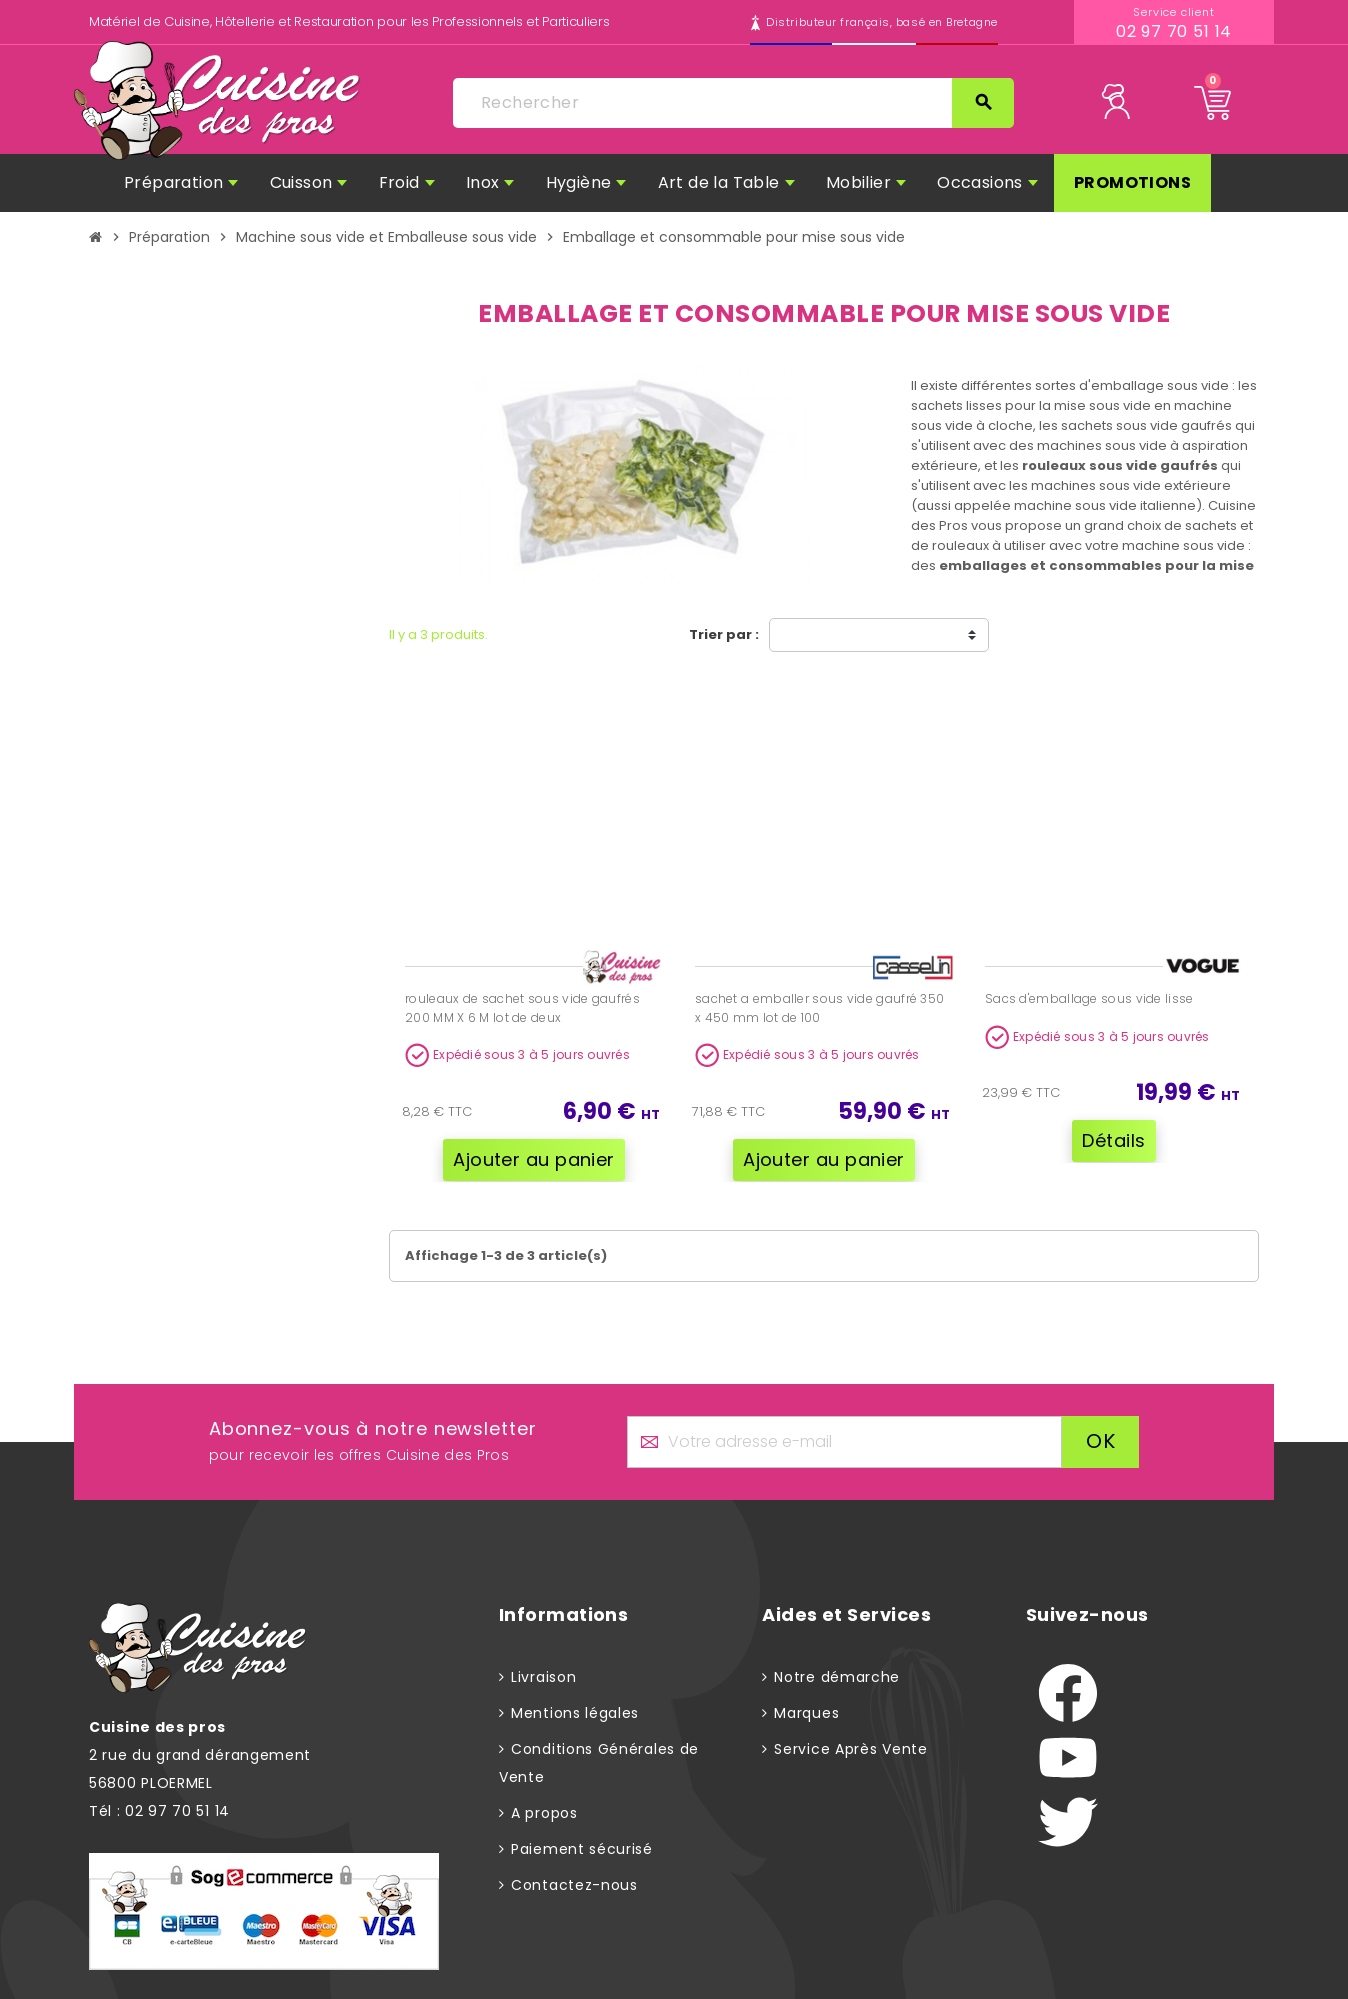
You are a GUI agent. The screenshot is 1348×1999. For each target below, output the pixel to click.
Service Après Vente (850, 1748)
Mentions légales (575, 1712)
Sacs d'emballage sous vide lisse (1089, 998)
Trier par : (724, 634)
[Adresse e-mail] (844, 1441)
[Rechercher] (733, 103)
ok (1100, 1441)
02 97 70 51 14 (1174, 31)
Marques (806, 1712)
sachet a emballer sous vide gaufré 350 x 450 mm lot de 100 (819, 1008)
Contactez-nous (574, 1884)
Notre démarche (837, 1676)
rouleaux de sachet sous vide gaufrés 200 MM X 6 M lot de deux (522, 1008)
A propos (544, 1812)
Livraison (543, 1676)
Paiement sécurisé (582, 1848)
